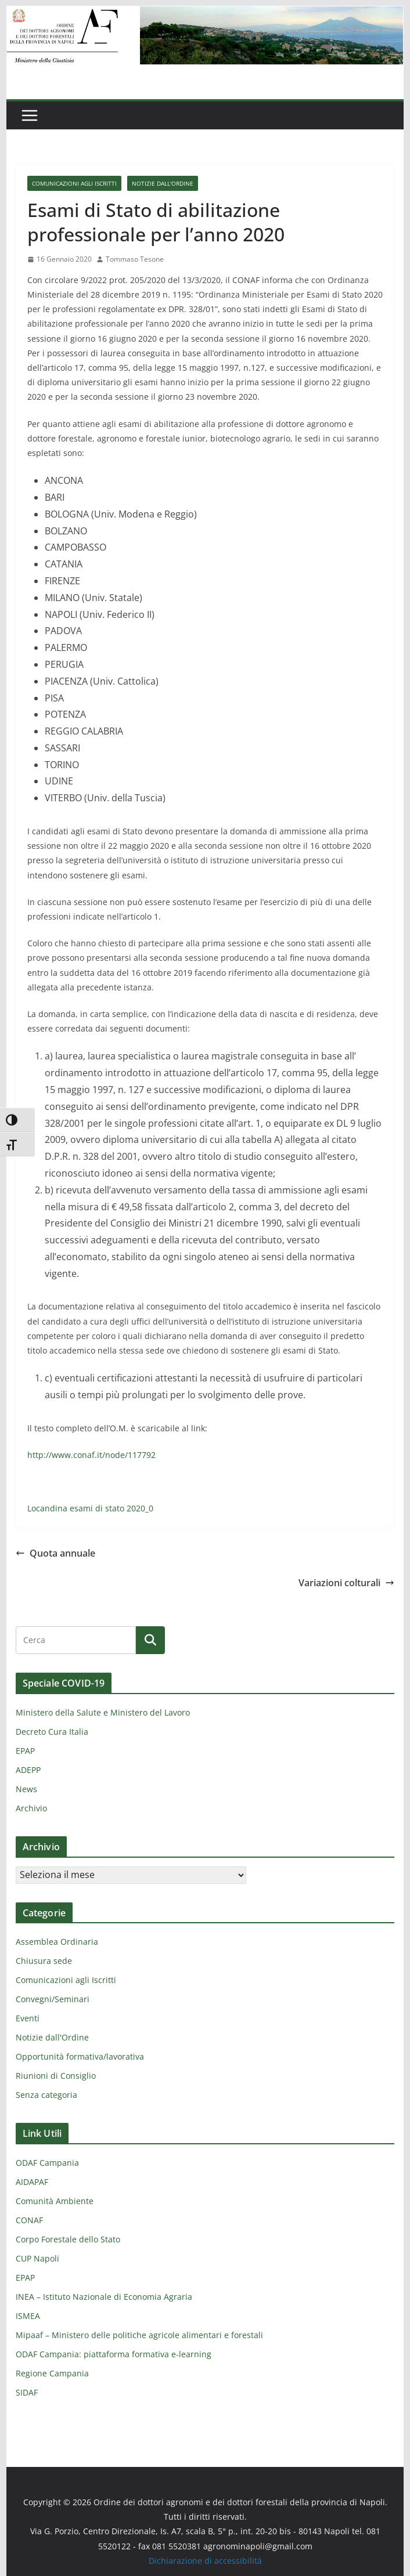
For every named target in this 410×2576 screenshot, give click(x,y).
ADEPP (28, 1769)
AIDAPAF (32, 2181)
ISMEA (28, 2315)
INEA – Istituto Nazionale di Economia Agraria (104, 2296)
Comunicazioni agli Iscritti (74, 183)
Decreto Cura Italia (52, 1731)
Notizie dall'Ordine (162, 183)
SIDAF (27, 2392)
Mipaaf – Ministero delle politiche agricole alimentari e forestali (139, 2334)
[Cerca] (150, 1640)
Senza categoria (46, 2094)
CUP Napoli (37, 2258)
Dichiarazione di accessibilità (205, 2560)
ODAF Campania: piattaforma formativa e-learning (113, 2354)
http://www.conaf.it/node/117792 (91, 1454)
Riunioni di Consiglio (56, 2075)
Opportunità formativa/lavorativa (80, 2056)
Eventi (27, 2018)
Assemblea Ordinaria (57, 1941)
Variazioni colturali (346, 1582)
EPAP (25, 1750)
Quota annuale (55, 1553)
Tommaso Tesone (135, 259)
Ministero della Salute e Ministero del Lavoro (103, 1712)
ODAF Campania (47, 2162)
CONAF (29, 2220)
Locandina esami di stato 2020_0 (90, 1508)
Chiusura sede (44, 1960)
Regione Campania (52, 2373)
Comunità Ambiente (54, 2200)
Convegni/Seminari (52, 1999)
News (26, 1788)
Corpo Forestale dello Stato (68, 2239)
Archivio (31, 1808)
